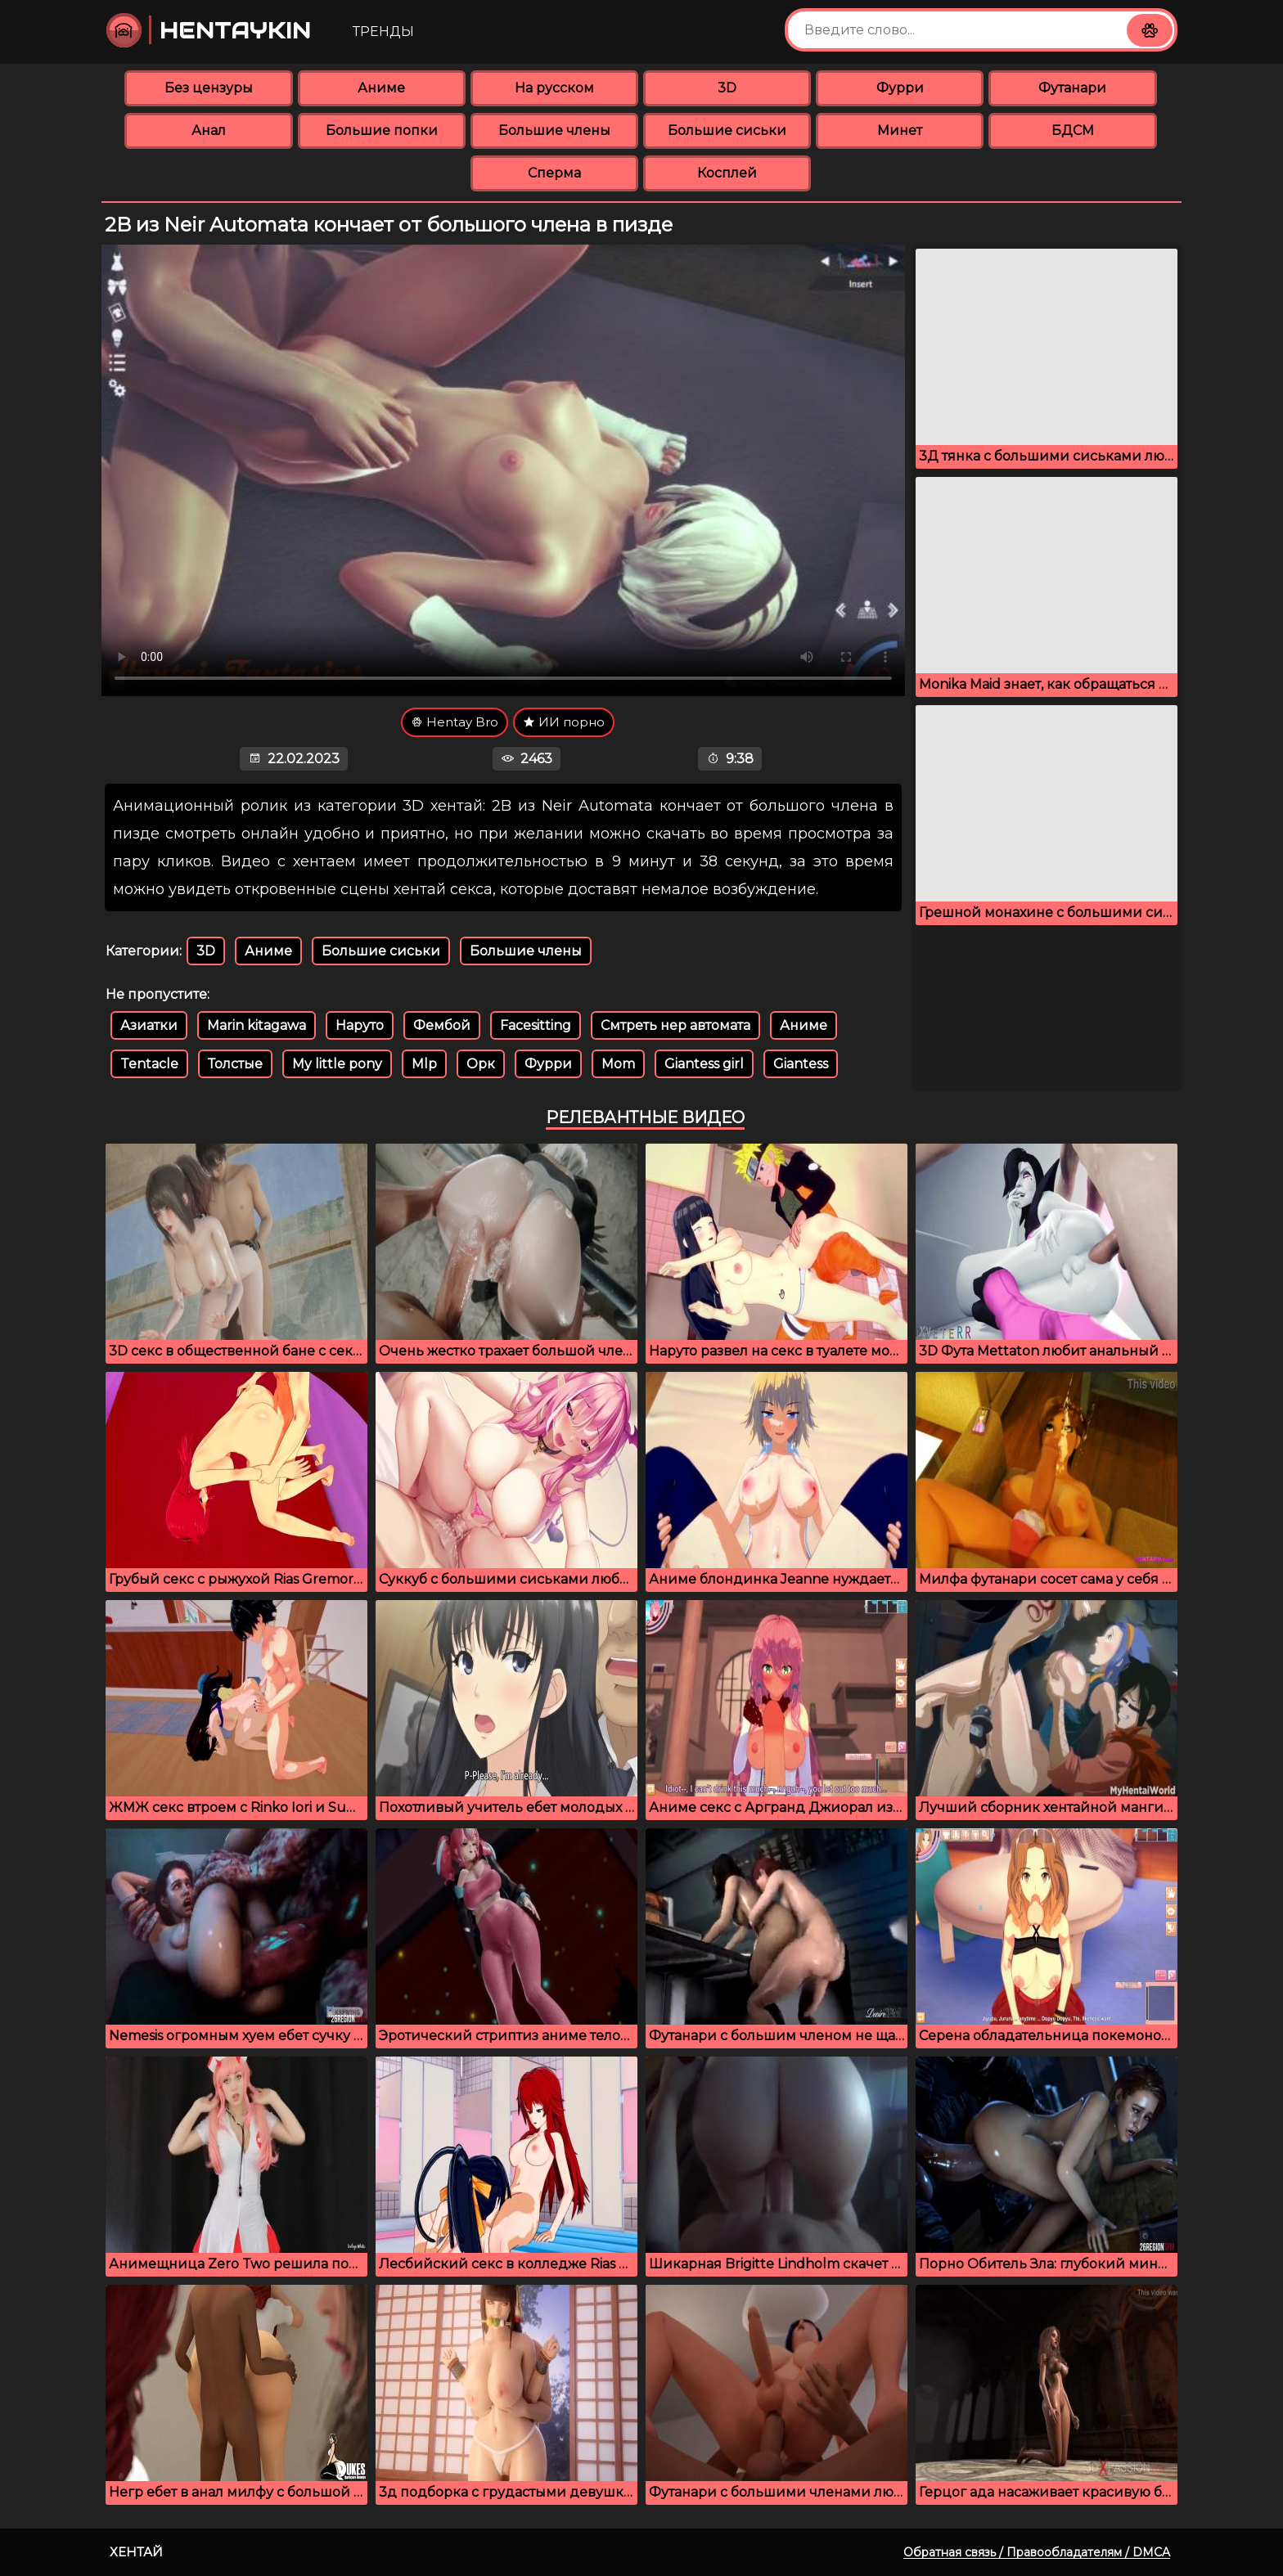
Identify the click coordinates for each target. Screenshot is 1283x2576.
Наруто (359, 1025)
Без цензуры (208, 88)
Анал (208, 130)
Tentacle (149, 1064)
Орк (480, 1064)
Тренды (383, 31)
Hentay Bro (454, 722)
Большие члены (554, 130)
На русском (554, 88)
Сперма (554, 173)
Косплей (727, 173)
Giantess (800, 1064)
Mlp (424, 1064)
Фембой (441, 1025)
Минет (899, 130)
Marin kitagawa (256, 1025)
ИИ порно (564, 722)
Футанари (1072, 88)
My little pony (337, 1064)
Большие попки (382, 130)
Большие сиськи (727, 130)
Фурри (900, 88)
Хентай (136, 2552)
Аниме (381, 88)
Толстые (235, 1064)
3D (727, 88)
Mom (618, 1064)
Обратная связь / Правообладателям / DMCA (1036, 2552)
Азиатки (149, 1025)
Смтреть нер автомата (675, 1025)
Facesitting (535, 1025)
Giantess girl (704, 1064)
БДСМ (1072, 130)
